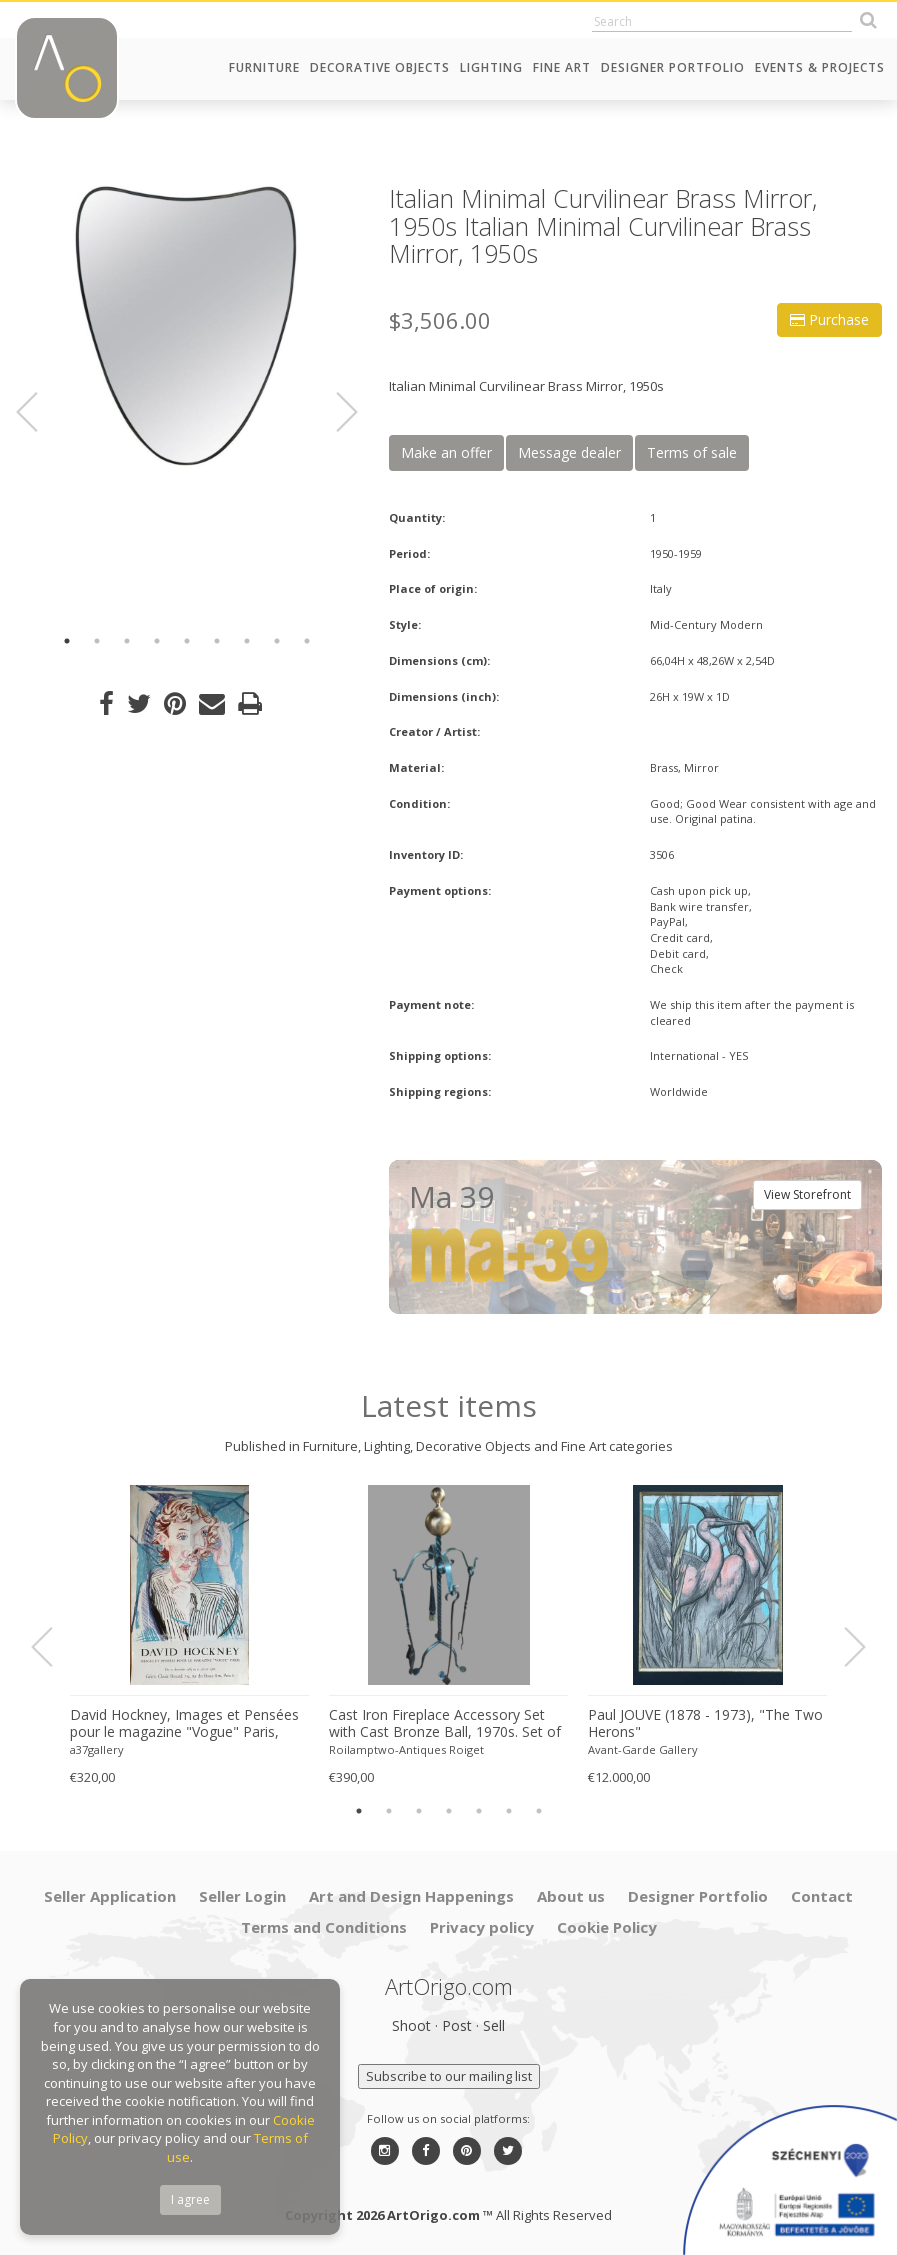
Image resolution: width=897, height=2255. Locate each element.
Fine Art (562, 67)
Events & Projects (820, 67)
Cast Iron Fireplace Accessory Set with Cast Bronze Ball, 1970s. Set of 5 (445, 1724)
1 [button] (67, 641)
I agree (190, 2199)
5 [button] (187, 641)
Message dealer (569, 452)
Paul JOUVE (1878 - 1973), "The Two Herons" (705, 1723)
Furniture (264, 67)
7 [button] (247, 641)
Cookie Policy (607, 1927)
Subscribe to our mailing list (449, 2076)
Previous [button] (39, 412)
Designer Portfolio (673, 67)
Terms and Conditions (324, 1927)
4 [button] (157, 641)
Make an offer (446, 452)
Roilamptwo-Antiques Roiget (406, 1749)
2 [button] (97, 641)
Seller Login (242, 1896)
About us (571, 1896)
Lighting (491, 67)
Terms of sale (692, 452)
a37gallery (97, 1749)
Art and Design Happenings (411, 1896)
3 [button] (127, 641)
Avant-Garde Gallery (643, 1749)
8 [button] (277, 641)
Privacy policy (482, 1927)
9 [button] (307, 641)
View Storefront (807, 1194)
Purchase (829, 319)
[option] (187, 327)
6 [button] (217, 641)
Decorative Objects (380, 67)
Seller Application (110, 1896)
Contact (822, 1896)
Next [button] (335, 412)
